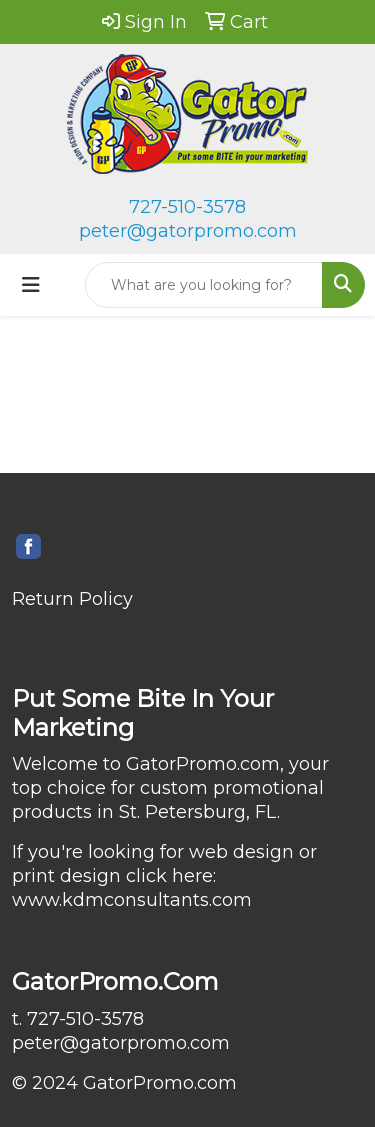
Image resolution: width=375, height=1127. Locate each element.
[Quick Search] (204, 285)
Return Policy (72, 599)
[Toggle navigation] (31, 285)
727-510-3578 (187, 207)
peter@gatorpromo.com (188, 231)
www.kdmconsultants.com (132, 900)
